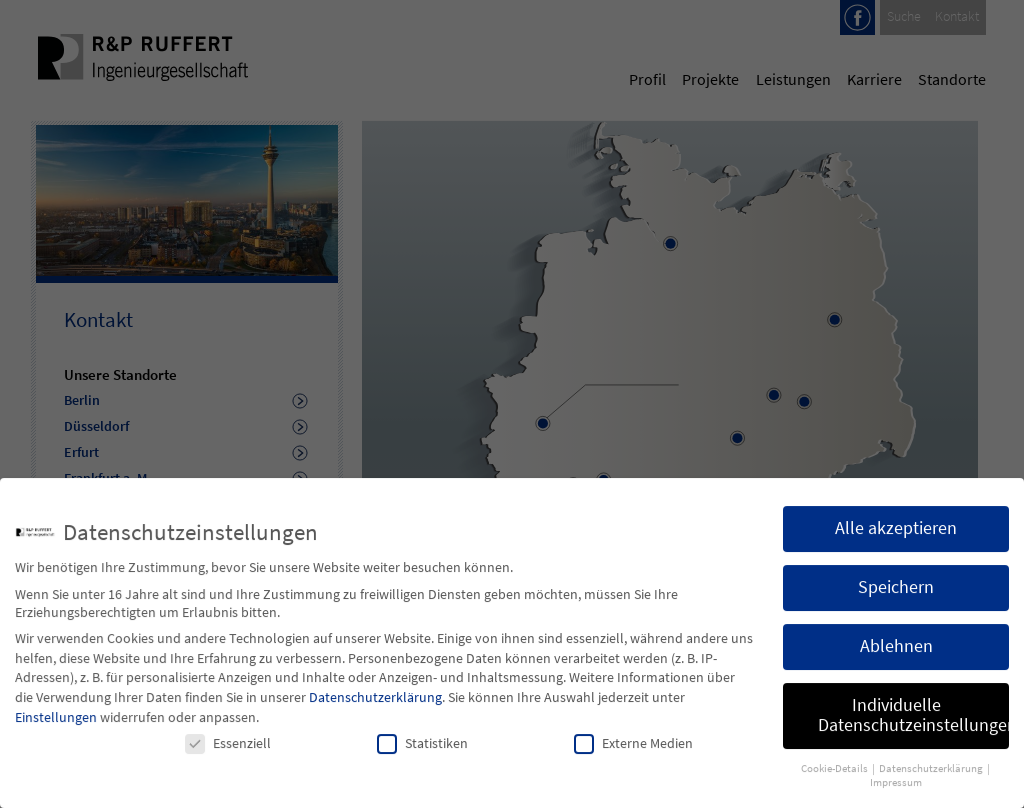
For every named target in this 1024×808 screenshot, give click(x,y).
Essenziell (228, 756)
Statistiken (422, 756)
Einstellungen (56, 730)
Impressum (896, 795)
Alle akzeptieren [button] (896, 541)
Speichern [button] (896, 600)
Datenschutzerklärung (375, 710)
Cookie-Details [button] (835, 781)
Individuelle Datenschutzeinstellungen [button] (913, 728)
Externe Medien (633, 756)
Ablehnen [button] (896, 659)
